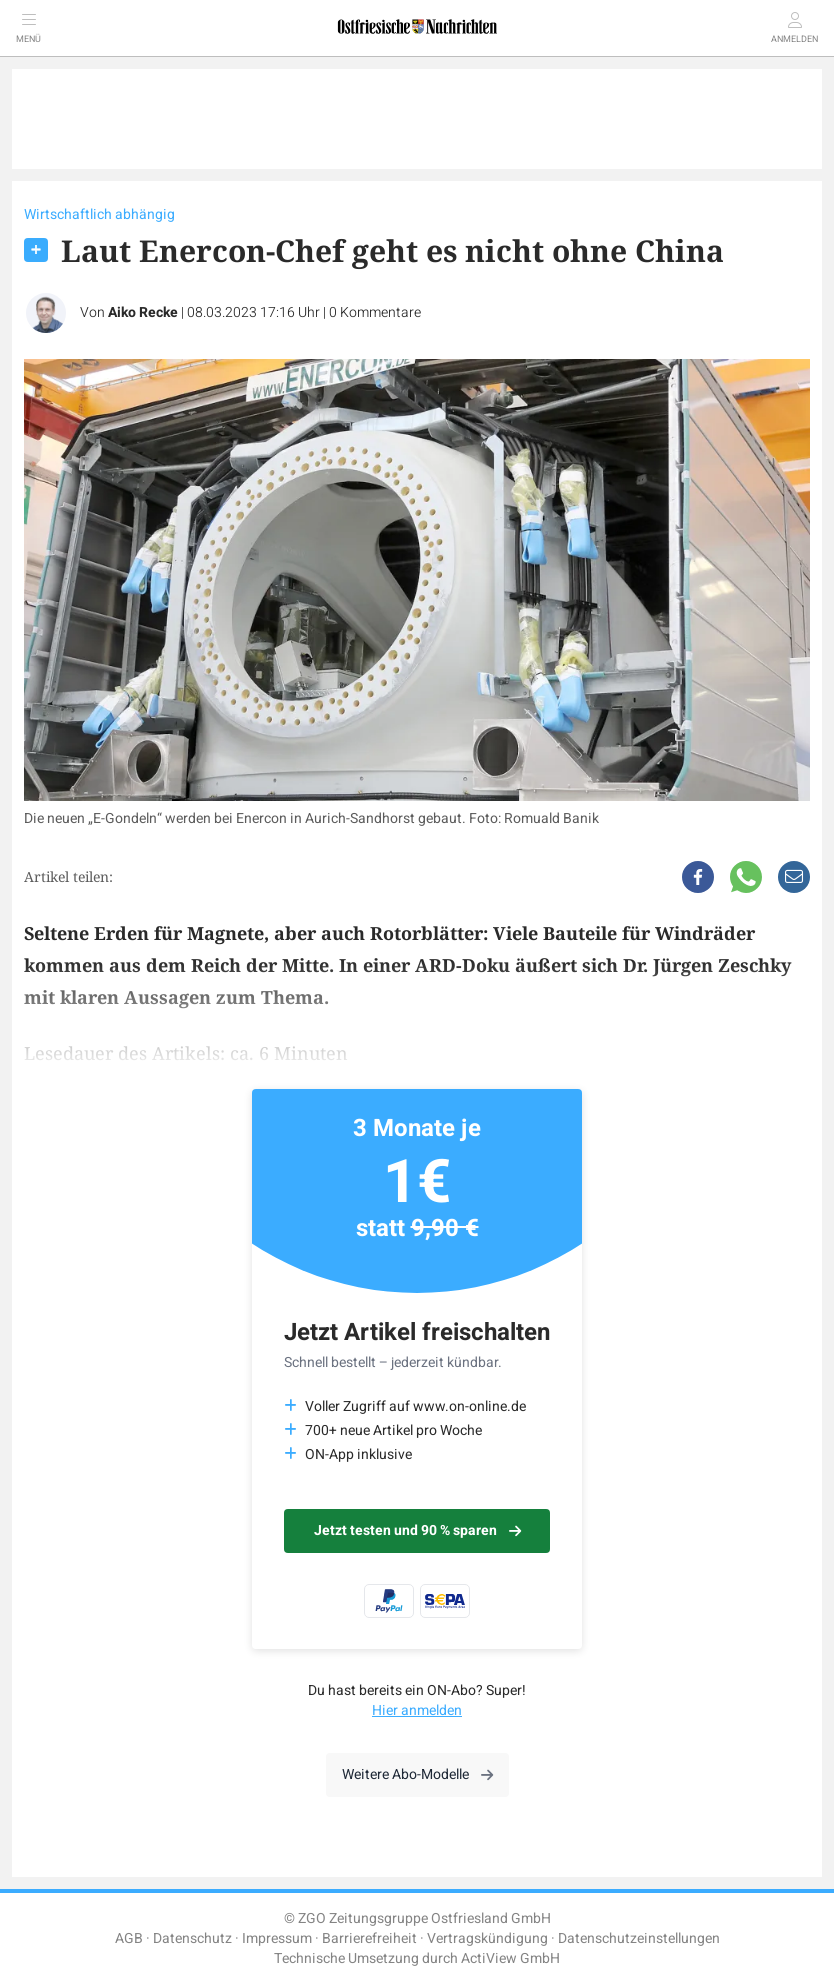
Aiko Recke (143, 312)
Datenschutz (192, 1938)
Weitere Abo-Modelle (417, 1774)
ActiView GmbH (510, 1958)
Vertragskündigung (487, 1938)
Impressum (277, 1938)
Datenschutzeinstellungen (639, 1938)
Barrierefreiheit (369, 1938)
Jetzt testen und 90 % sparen (417, 1530)
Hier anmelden (417, 1710)
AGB (129, 1938)
